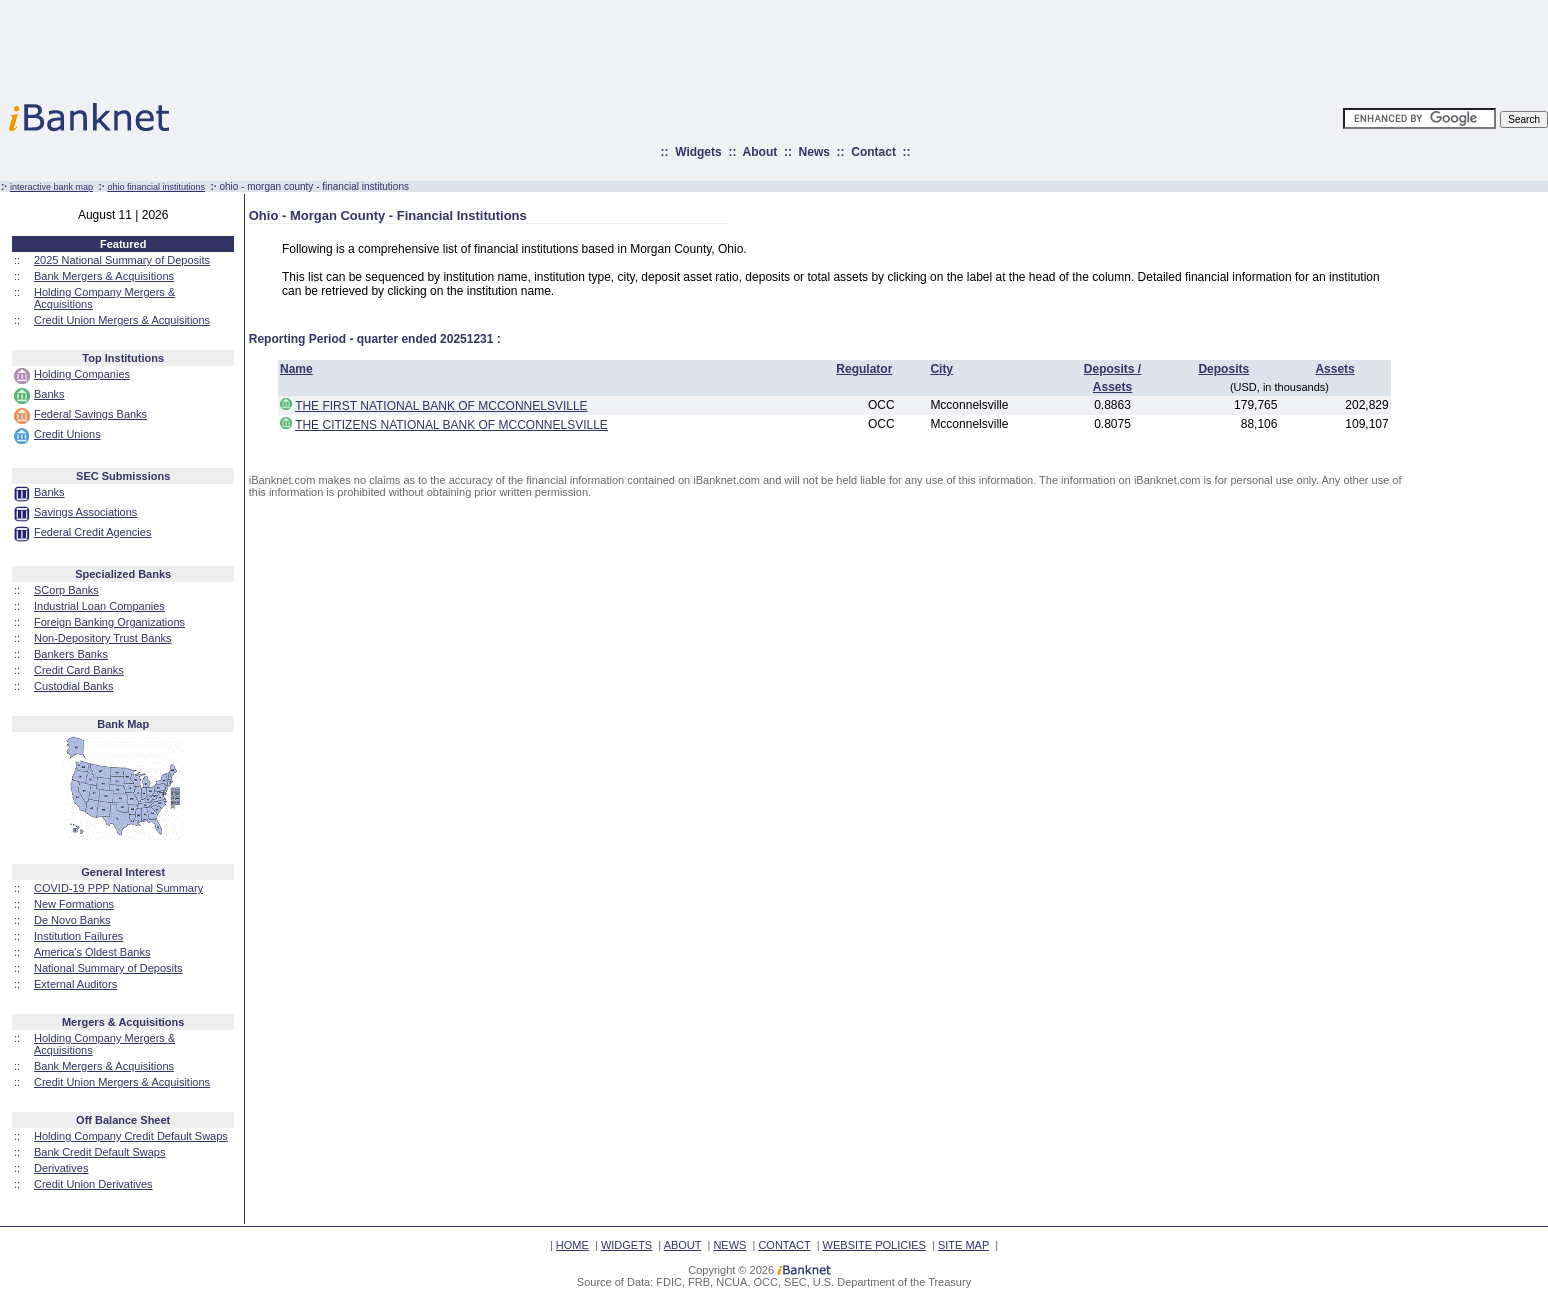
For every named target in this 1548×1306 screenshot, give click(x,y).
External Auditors (75, 984)
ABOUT (683, 1245)
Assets (1334, 369)
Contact (873, 152)
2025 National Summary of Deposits (122, 260)
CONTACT (784, 1245)
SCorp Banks (66, 590)
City (941, 369)
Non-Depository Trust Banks (103, 638)
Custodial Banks (74, 686)
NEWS (729, 1245)
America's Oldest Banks (92, 952)
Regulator (864, 369)
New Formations (74, 904)
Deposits (1223, 369)
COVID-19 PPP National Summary (118, 888)
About (760, 152)
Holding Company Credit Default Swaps (131, 1136)
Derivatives (61, 1168)
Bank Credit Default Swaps (99, 1152)
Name (296, 369)
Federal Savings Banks (90, 414)
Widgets (698, 152)
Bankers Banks (71, 654)
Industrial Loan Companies (99, 606)
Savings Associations (85, 512)
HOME (572, 1245)
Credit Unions (67, 434)
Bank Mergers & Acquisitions (104, 276)
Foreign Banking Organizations (109, 622)
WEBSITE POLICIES (874, 1245)
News (814, 152)
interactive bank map (51, 187)
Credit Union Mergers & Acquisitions (122, 320)
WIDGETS (626, 1245)
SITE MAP (963, 1245)
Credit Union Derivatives (93, 1184)
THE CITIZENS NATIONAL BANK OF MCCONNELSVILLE (451, 425)
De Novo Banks (72, 920)
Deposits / (1112, 369)
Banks (49, 394)
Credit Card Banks (79, 670)
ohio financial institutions (156, 187)
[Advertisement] (862, 45)
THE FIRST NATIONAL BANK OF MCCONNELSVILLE (441, 406)
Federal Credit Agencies (92, 532)
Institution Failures (78, 936)
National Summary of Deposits (108, 968)
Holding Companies (82, 374)
